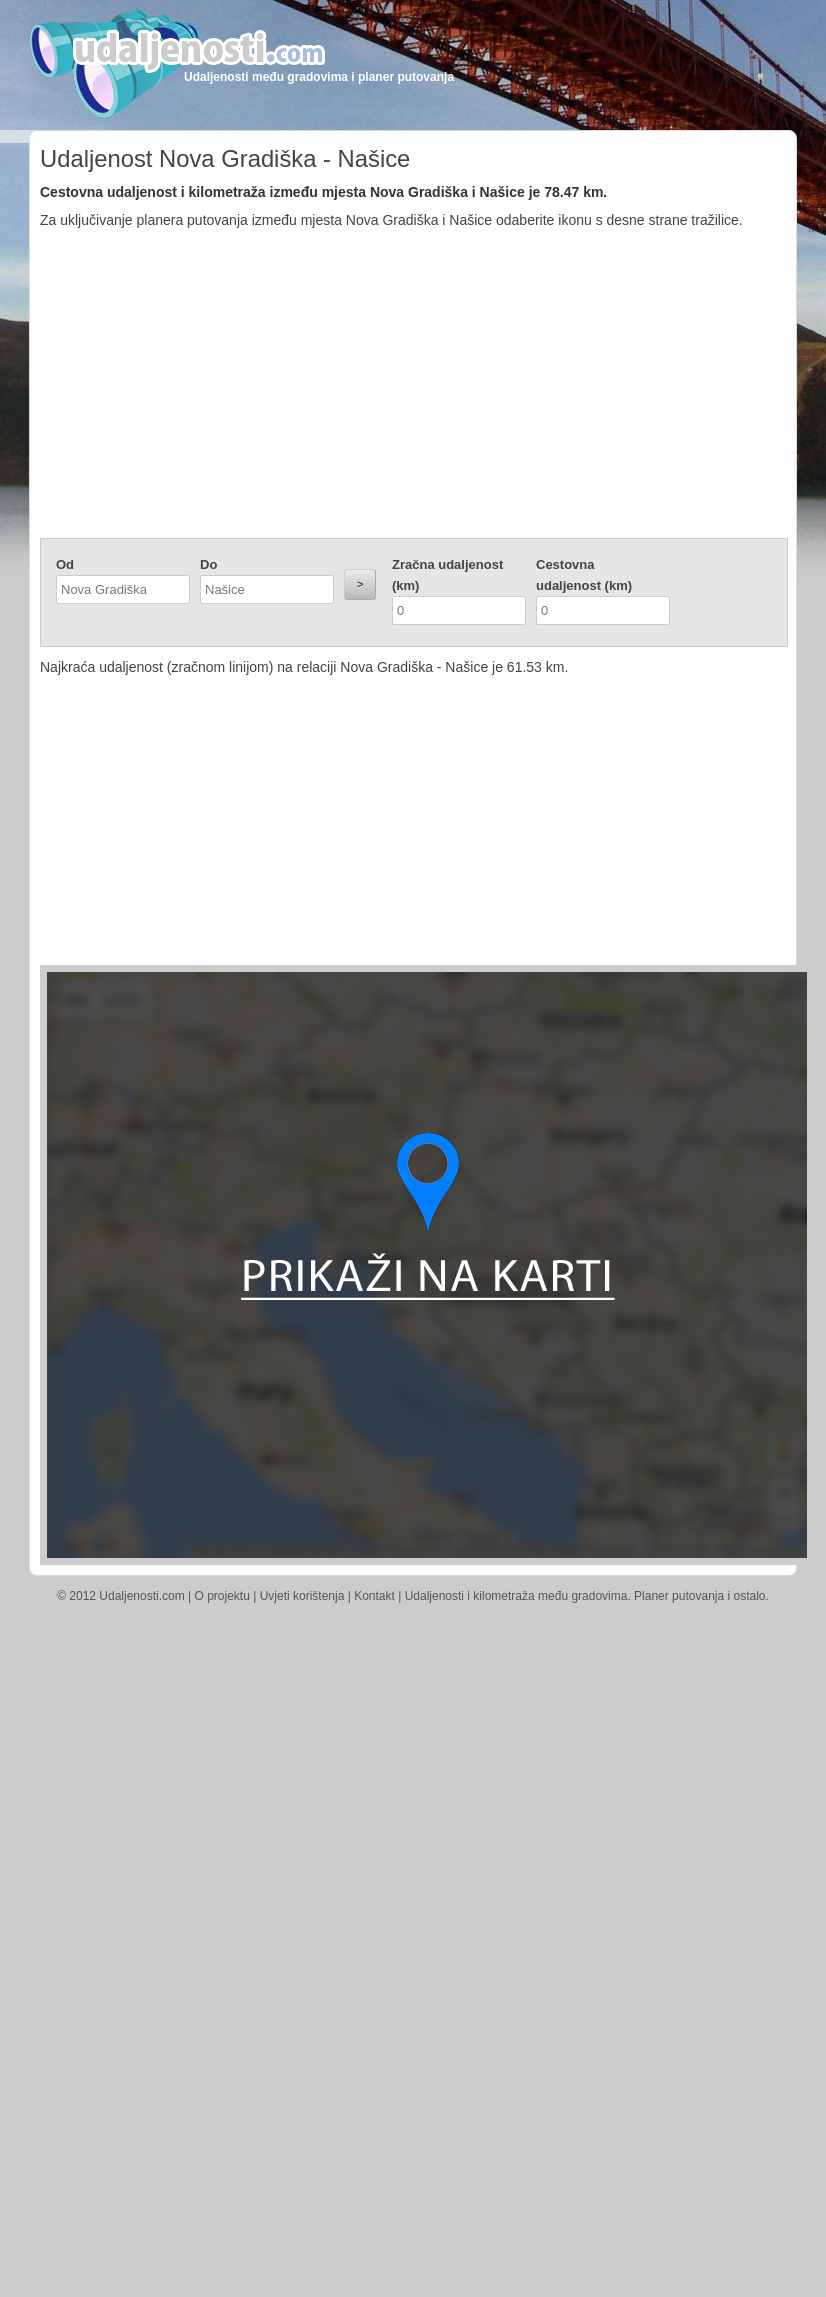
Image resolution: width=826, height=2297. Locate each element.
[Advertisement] (414, 388)
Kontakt (374, 1596)
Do (208, 564)
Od (65, 564)
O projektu (222, 1596)
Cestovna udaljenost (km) (584, 575)
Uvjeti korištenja (302, 1596)
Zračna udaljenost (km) (447, 575)
